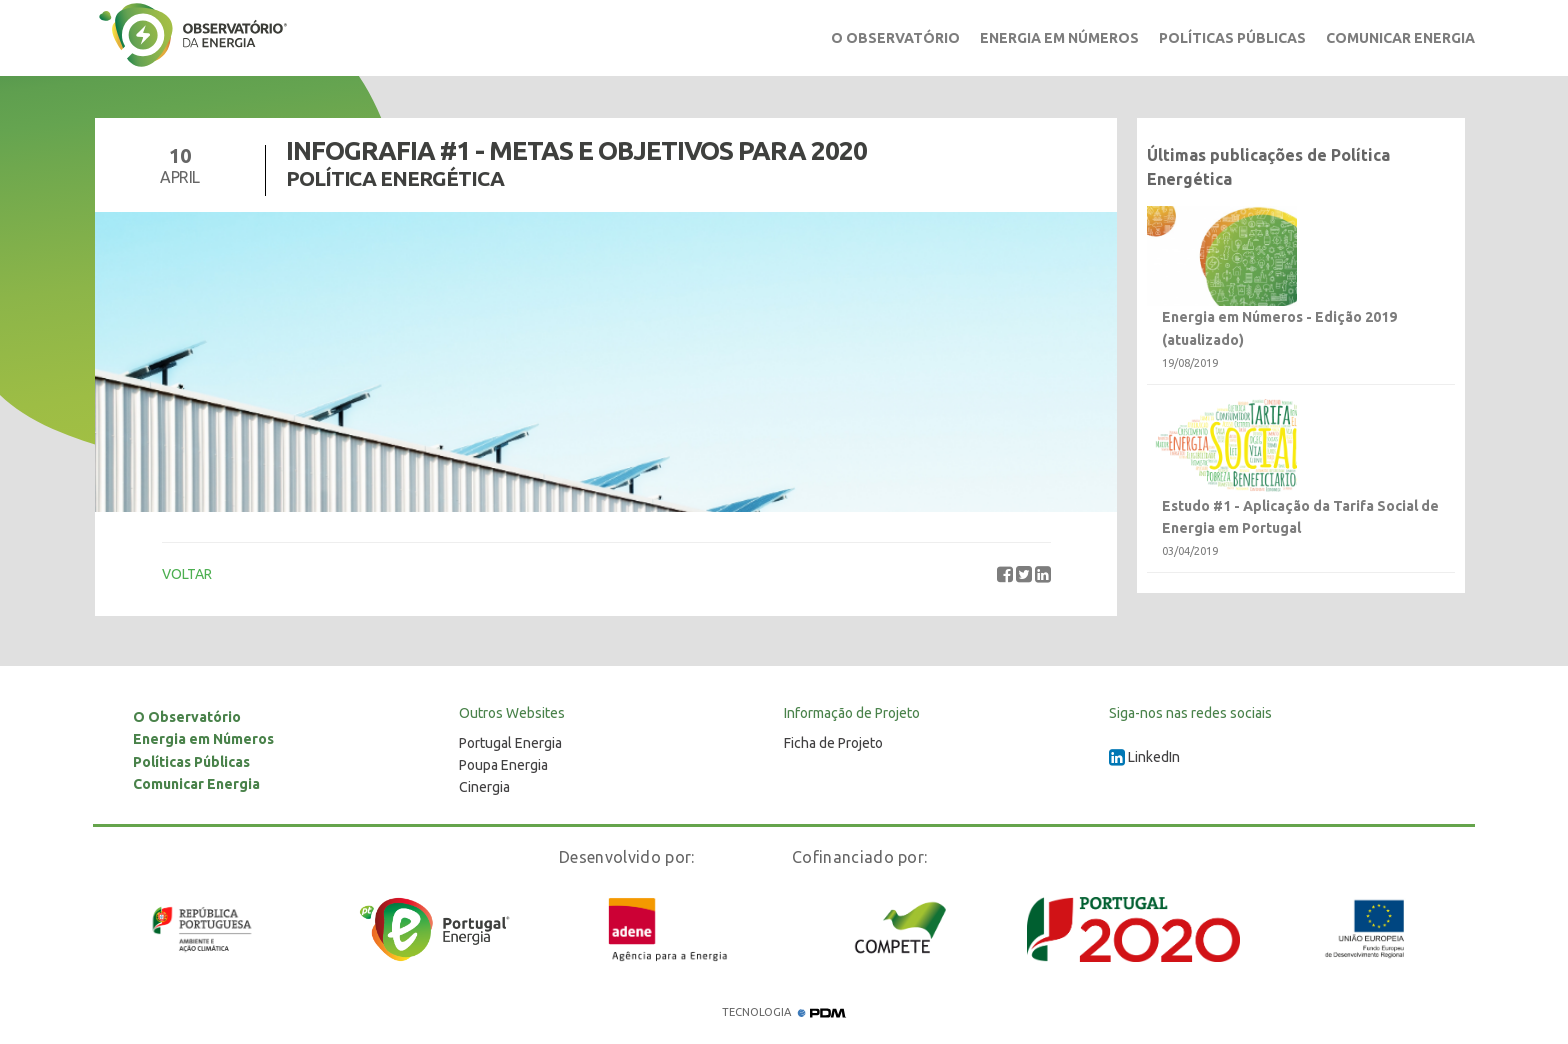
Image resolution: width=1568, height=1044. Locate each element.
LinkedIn (1144, 757)
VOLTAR (187, 574)
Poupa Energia (503, 765)
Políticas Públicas (1232, 38)
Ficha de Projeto (833, 743)
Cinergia (484, 787)
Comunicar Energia (1400, 38)
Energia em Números (1059, 38)
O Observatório (895, 38)
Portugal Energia (510, 743)
